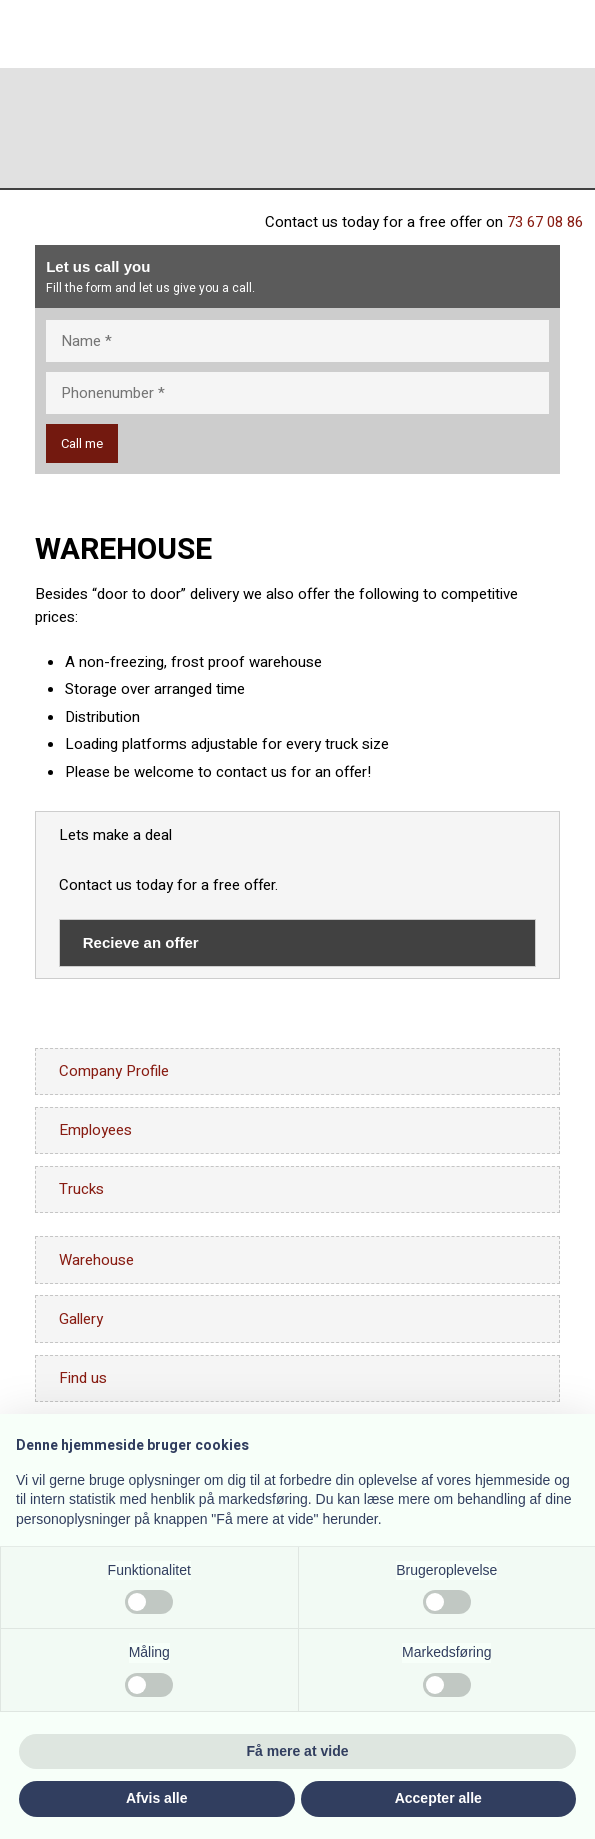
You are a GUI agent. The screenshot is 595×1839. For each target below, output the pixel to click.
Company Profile (114, 1071)
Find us (83, 1378)
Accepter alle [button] (438, 1798)
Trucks (81, 1189)
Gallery (81, 1319)
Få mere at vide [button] (298, 1751)
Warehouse (96, 1260)
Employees (95, 1130)
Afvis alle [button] (156, 1798)
